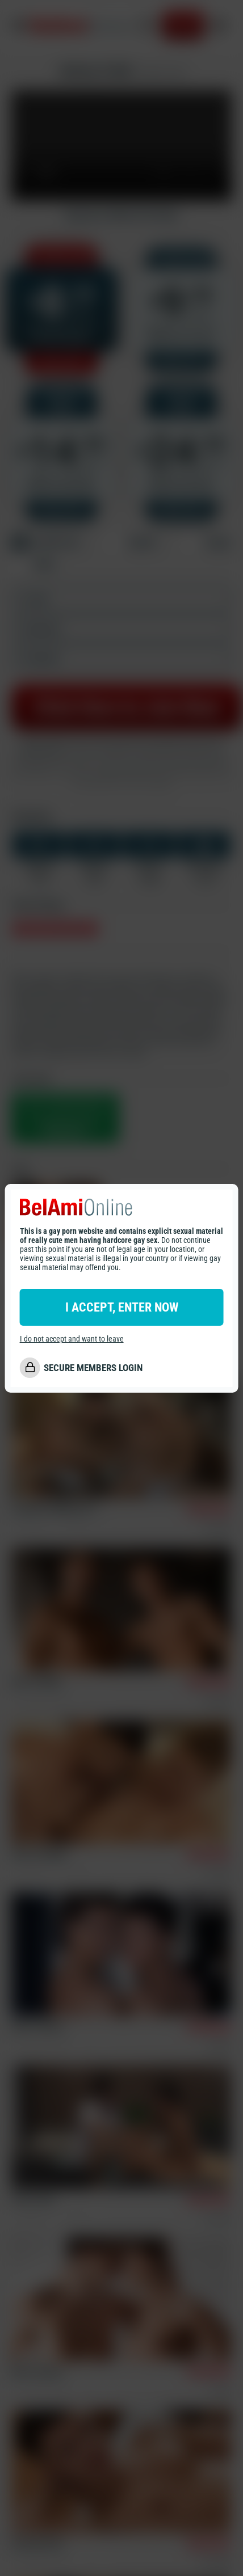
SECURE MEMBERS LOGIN (93, 1367)
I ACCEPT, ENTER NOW (121, 1307)
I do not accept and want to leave (72, 1338)
